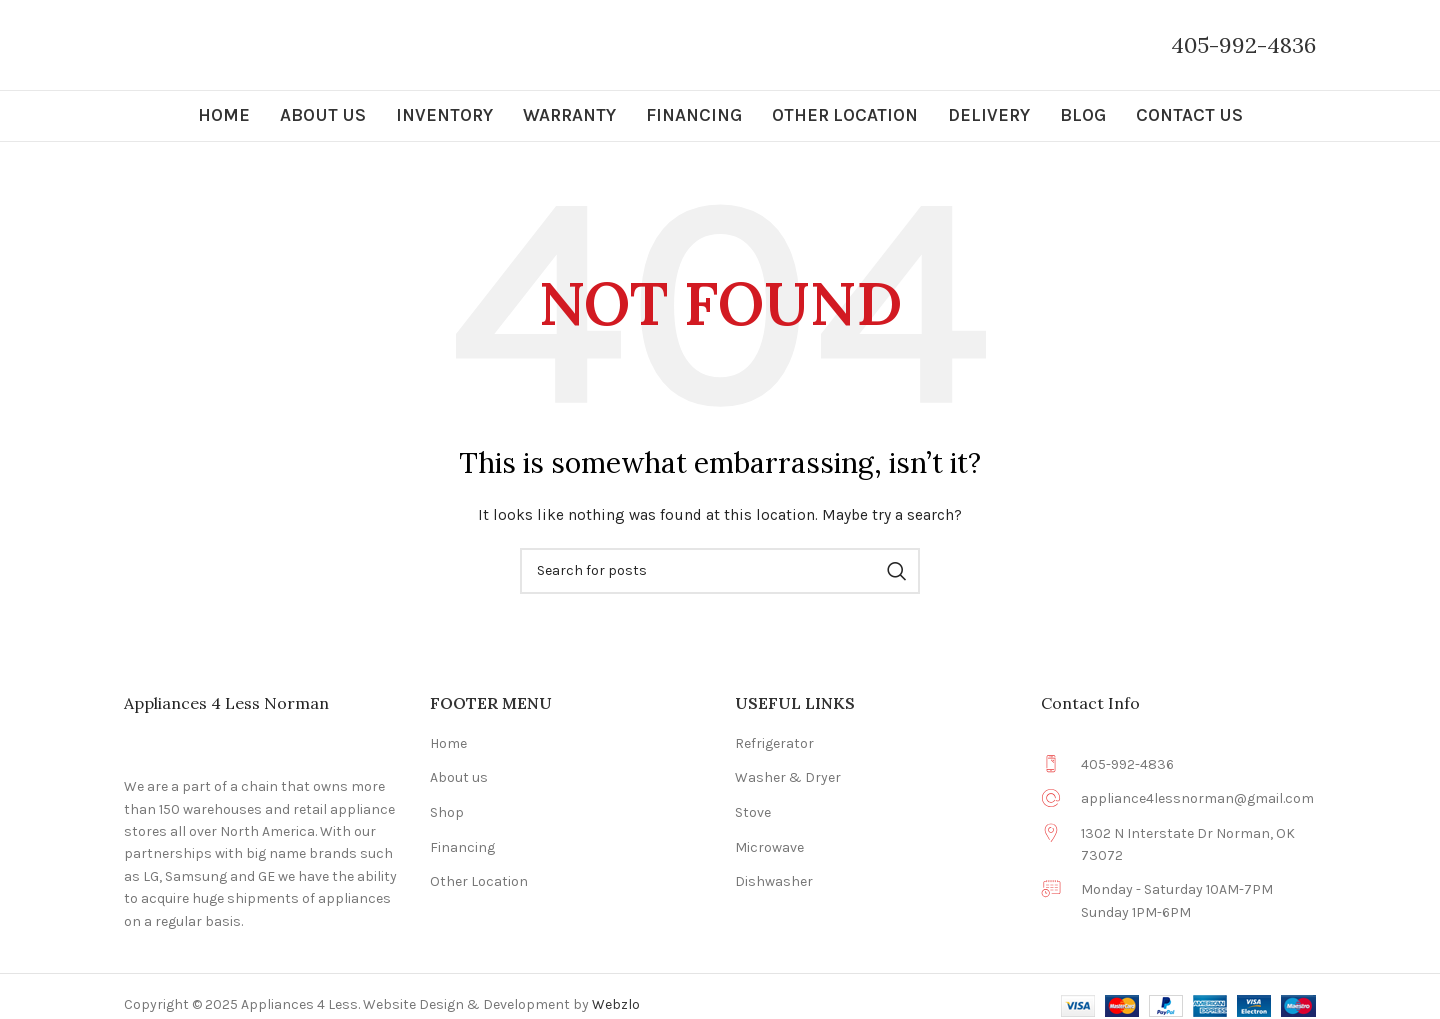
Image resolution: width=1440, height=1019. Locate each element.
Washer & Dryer (788, 777)
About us (459, 777)
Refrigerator (774, 743)
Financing (462, 847)
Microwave (769, 847)
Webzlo (616, 1004)
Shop (447, 812)
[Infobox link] (1243, 45)
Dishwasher (774, 881)
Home (448, 743)
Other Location (479, 881)
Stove (753, 812)
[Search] (720, 571)
